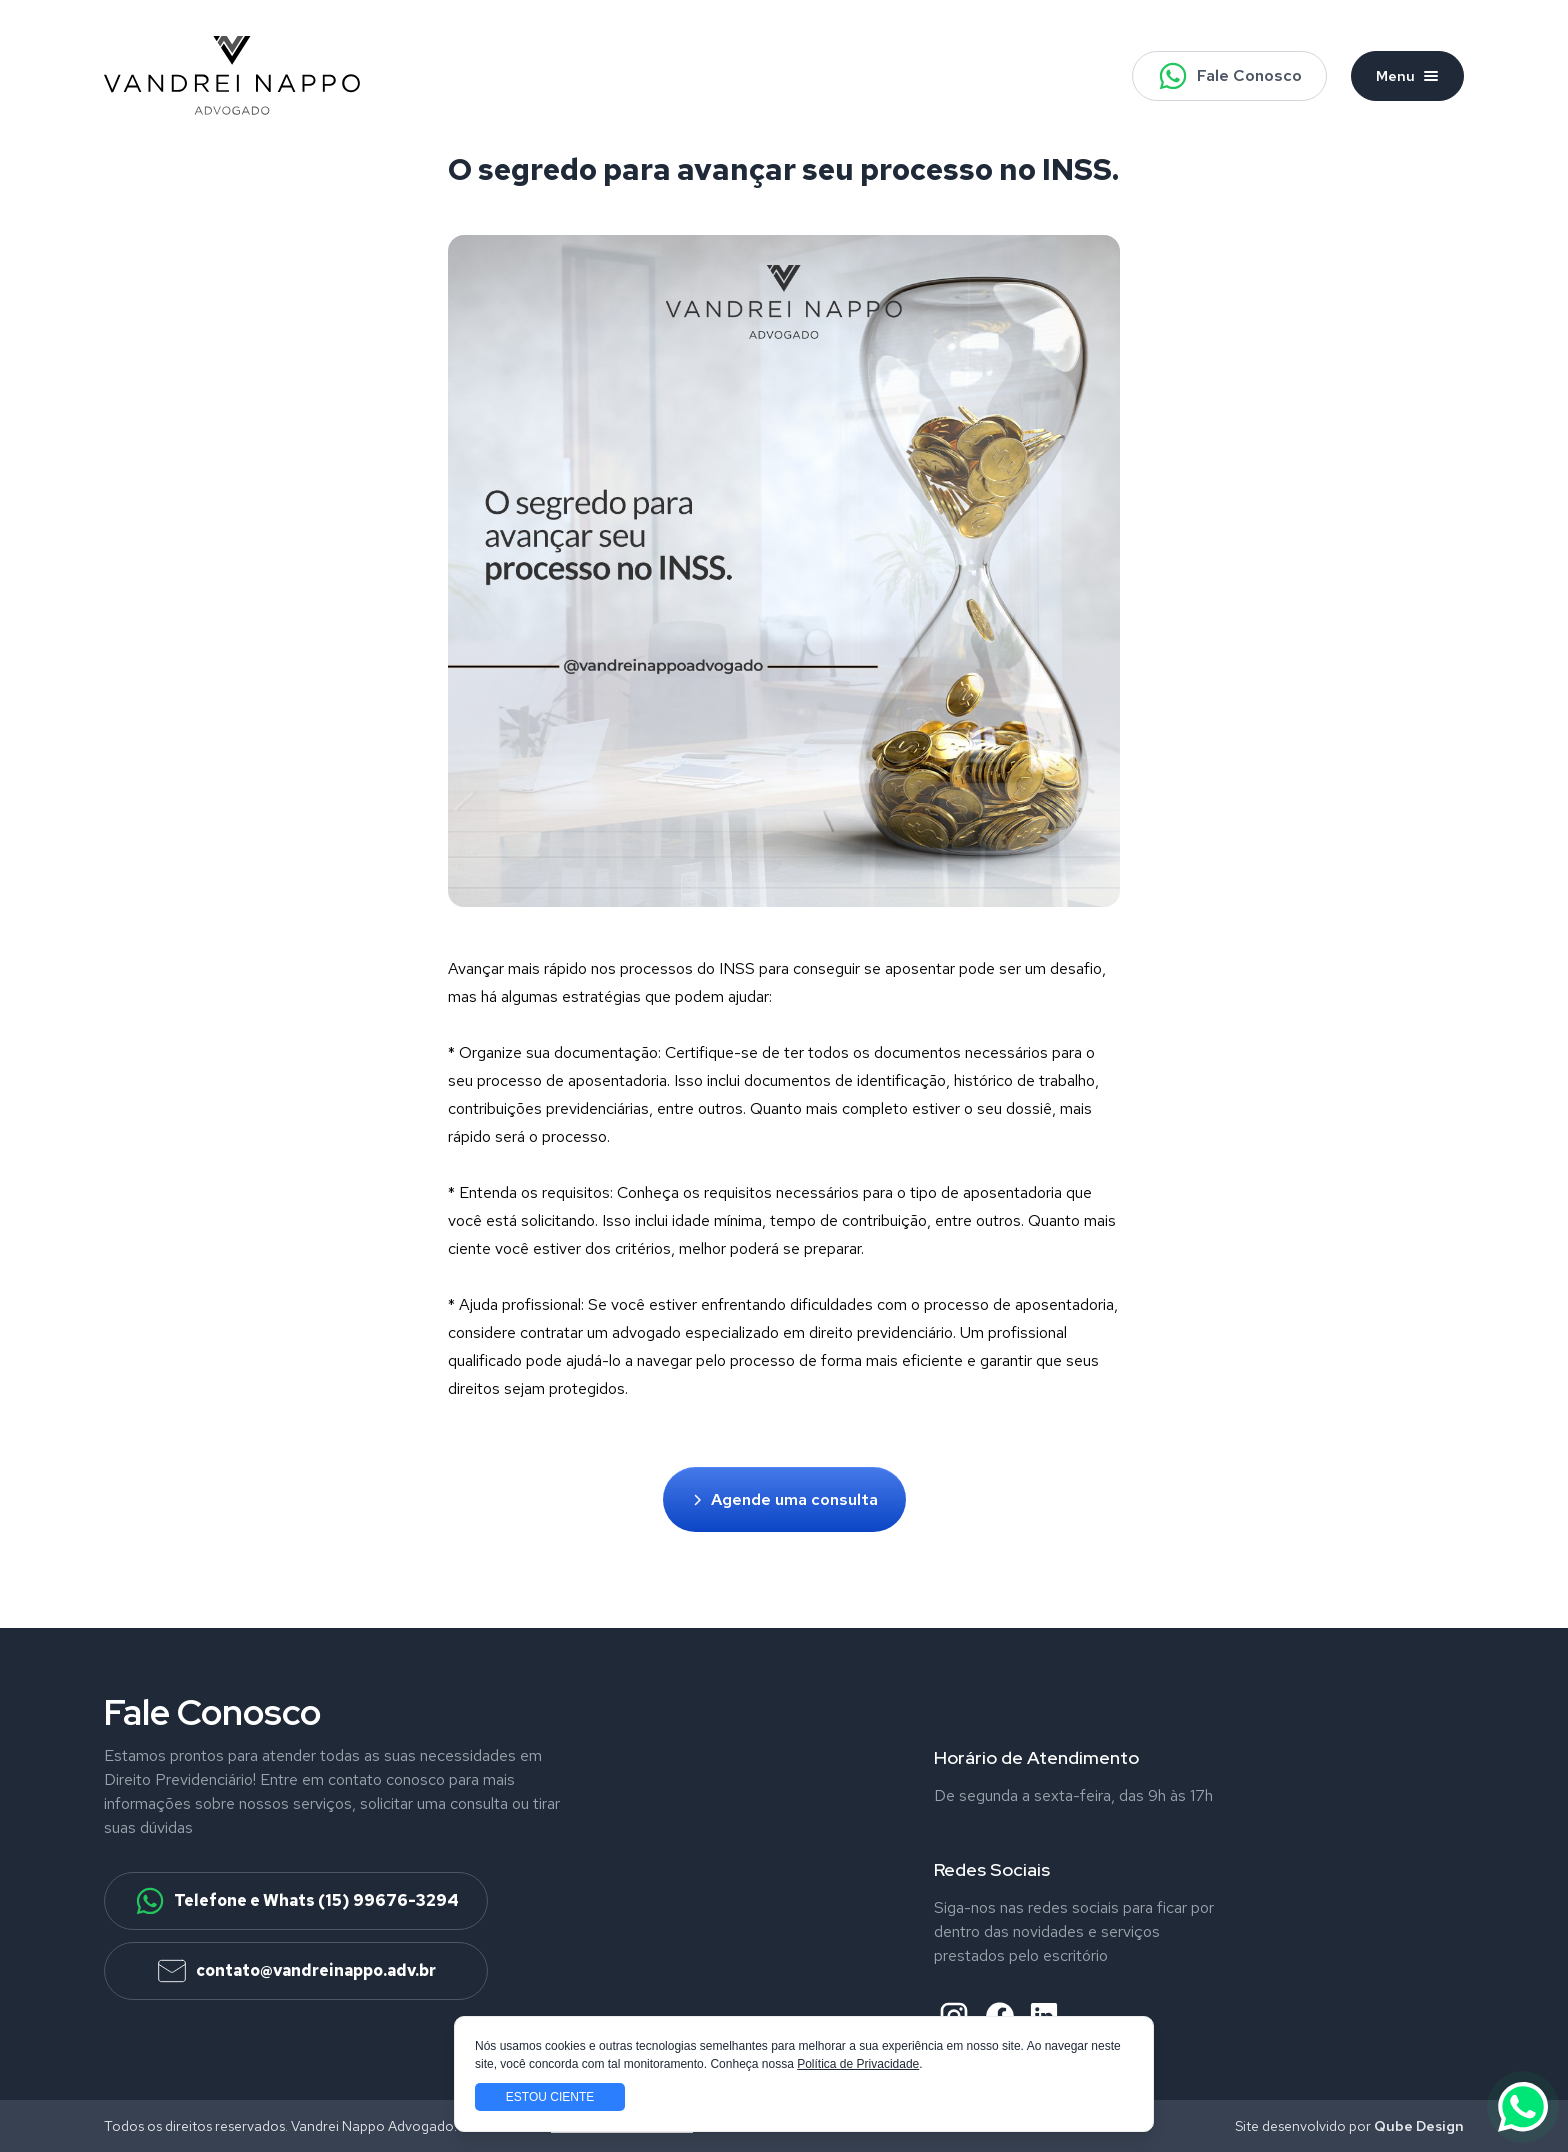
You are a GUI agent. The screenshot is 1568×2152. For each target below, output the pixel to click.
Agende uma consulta (784, 1499)
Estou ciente (550, 2097)
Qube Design (1419, 2126)
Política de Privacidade (858, 2064)
